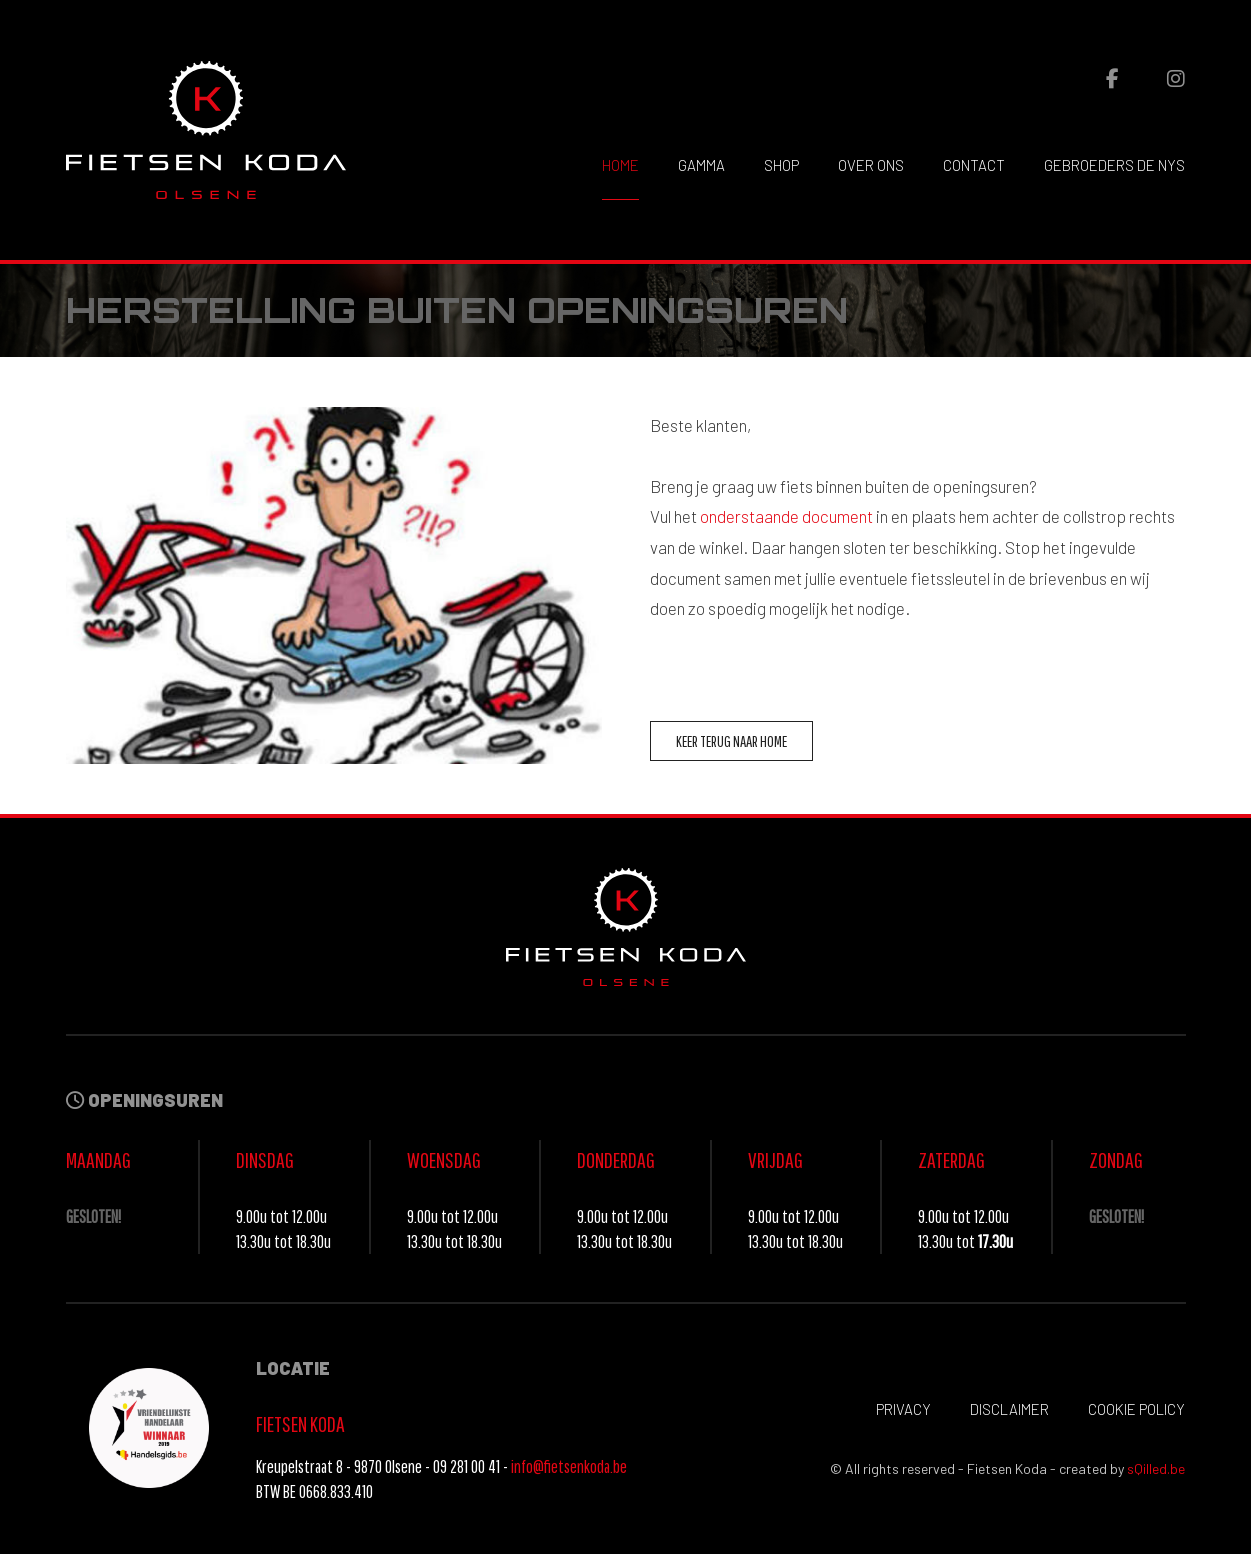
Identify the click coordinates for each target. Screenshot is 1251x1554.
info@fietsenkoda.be (569, 1466)
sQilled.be (1156, 1468)
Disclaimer (1009, 1409)
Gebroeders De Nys (1114, 165)
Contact (974, 165)
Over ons (871, 165)
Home (620, 165)
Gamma (701, 165)
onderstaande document (786, 516)
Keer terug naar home (731, 741)
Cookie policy (1136, 1409)
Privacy (903, 1409)
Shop (781, 165)
